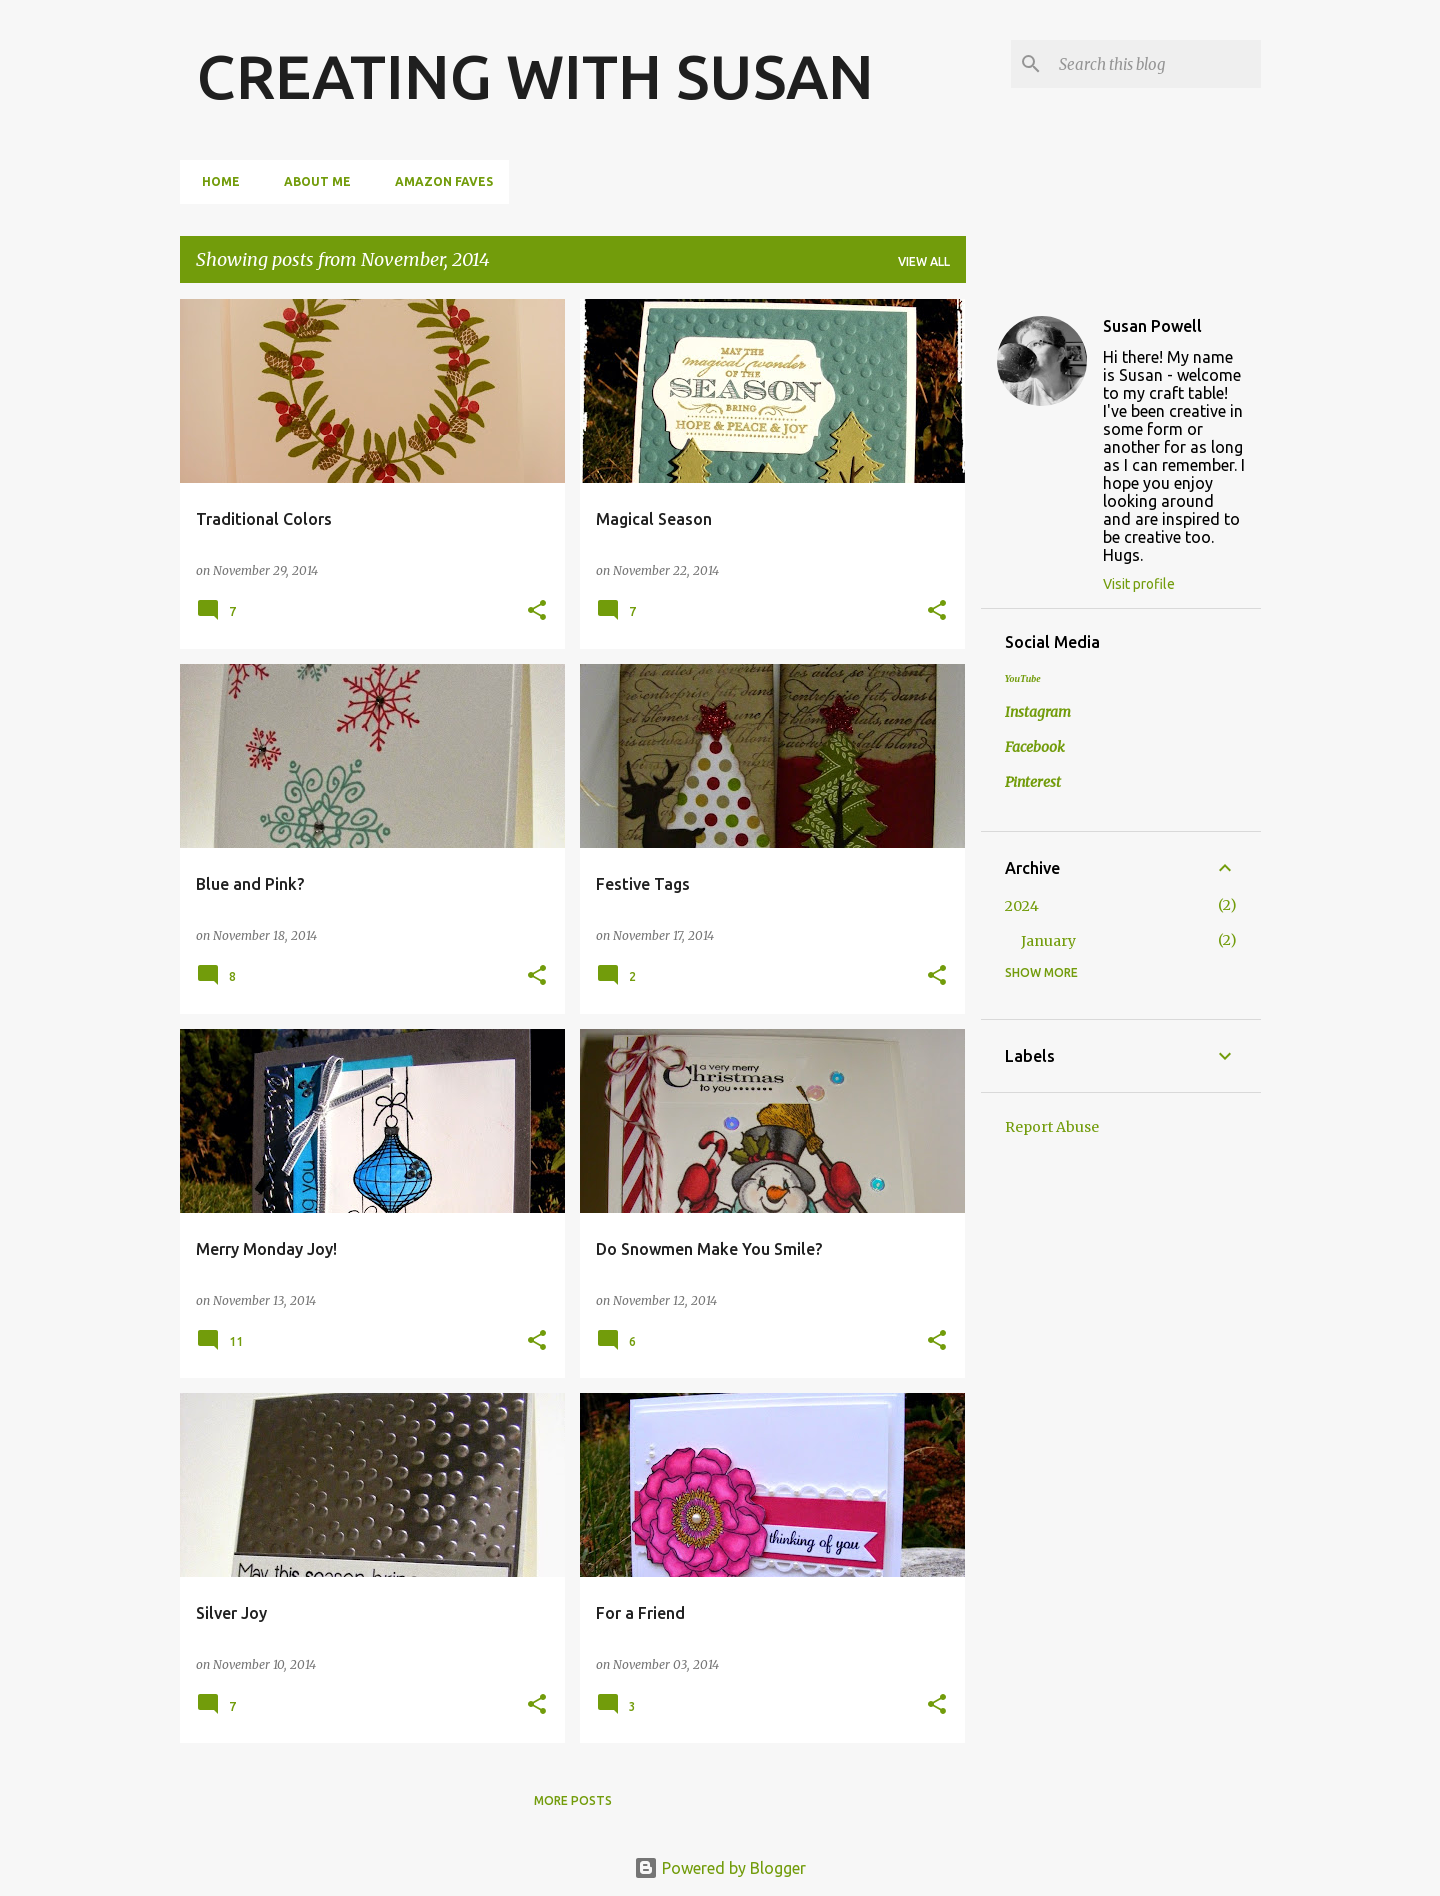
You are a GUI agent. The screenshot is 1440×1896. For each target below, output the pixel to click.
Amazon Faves (438, 181)
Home (215, 181)
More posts (573, 1800)
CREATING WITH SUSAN (535, 76)
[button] (537, 611)
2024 (1022, 906)
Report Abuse (1052, 1127)
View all (924, 261)
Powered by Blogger (720, 1868)
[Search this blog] (1156, 64)
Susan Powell (1152, 326)
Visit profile (1139, 584)
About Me (311, 181)
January (1048, 941)
